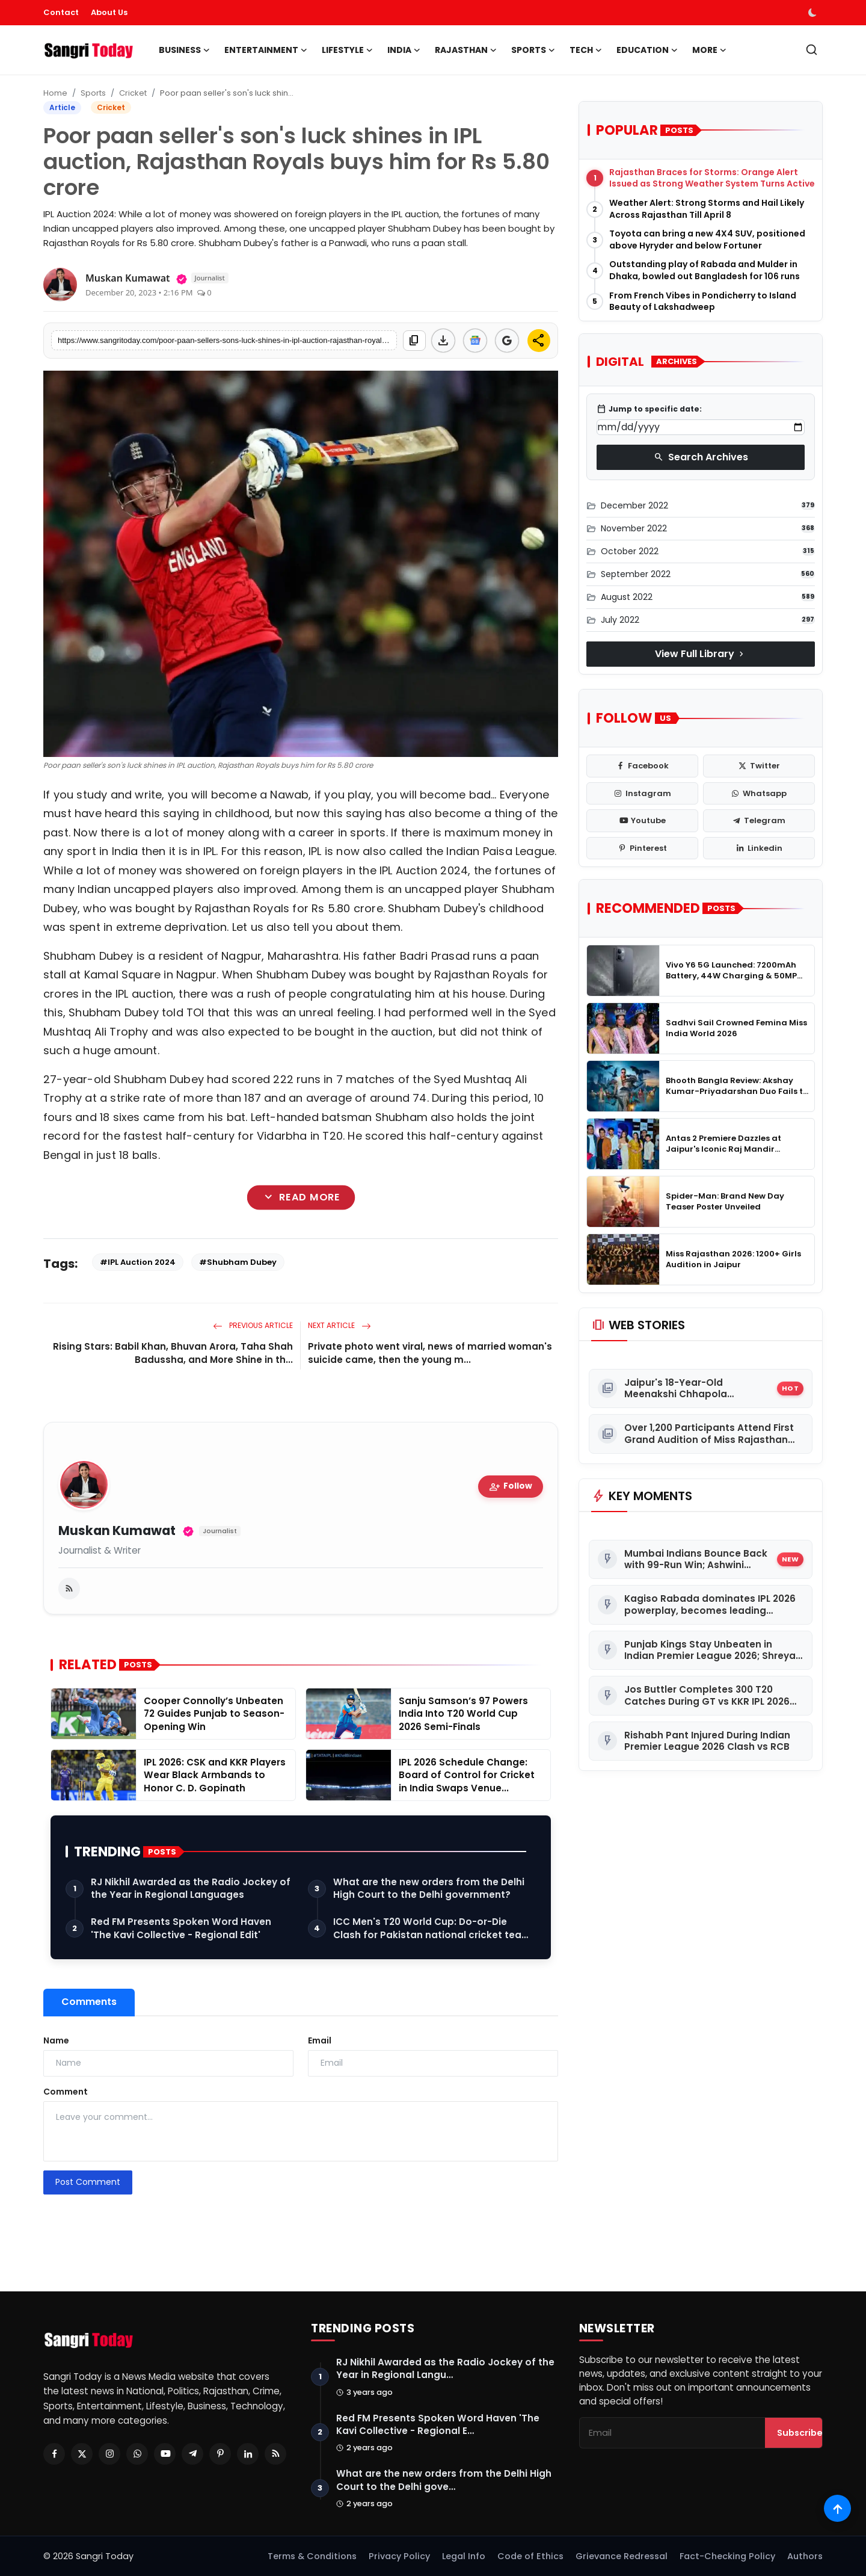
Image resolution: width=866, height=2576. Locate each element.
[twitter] (759, 766)
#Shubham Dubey (238, 1262)
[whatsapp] (759, 793)
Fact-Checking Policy (727, 2556)
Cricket (133, 93)
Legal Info (463, 2556)
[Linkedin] (248, 2454)
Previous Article (253, 1325)
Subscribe (800, 2433)
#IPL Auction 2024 (138, 1262)
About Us (109, 12)
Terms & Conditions (312, 2556)
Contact (61, 12)
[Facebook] (54, 2454)
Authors (805, 2556)
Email (319, 2040)
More (709, 50)
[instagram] (642, 793)
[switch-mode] (814, 12)
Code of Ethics (530, 2556)
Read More (300, 1197)
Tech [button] (586, 50)
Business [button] (184, 50)
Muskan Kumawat (117, 1531)
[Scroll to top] (837, 2508)
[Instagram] (109, 2454)
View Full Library (700, 654)
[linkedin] (759, 848)
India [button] (403, 50)
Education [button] (647, 50)
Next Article (339, 1325)
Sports (93, 93)
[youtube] (642, 820)
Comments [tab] (89, 2002)
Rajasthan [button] (466, 50)
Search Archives (701, 457)
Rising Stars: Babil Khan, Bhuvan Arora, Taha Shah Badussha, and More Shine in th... (173, 1353)
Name (56, 2040)
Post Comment (87, 2182)
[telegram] (759, 820)
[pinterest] (642, 848)
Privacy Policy (399, 2556)
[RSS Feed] (275, 2454)
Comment (65, 2092)
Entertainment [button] (265, 50)
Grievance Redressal (622, 2556)
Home (55, 93)
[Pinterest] (220, 2454)
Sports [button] (533, 50)
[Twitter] (82, 2454)
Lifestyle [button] (347, 50)
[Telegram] (192, 2454)
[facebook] (642, 766)
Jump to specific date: (649, 409)
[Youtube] (165, 2454)
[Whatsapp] (137, 2454)
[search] (811, 50)
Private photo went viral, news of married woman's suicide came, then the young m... (430, 1353)
